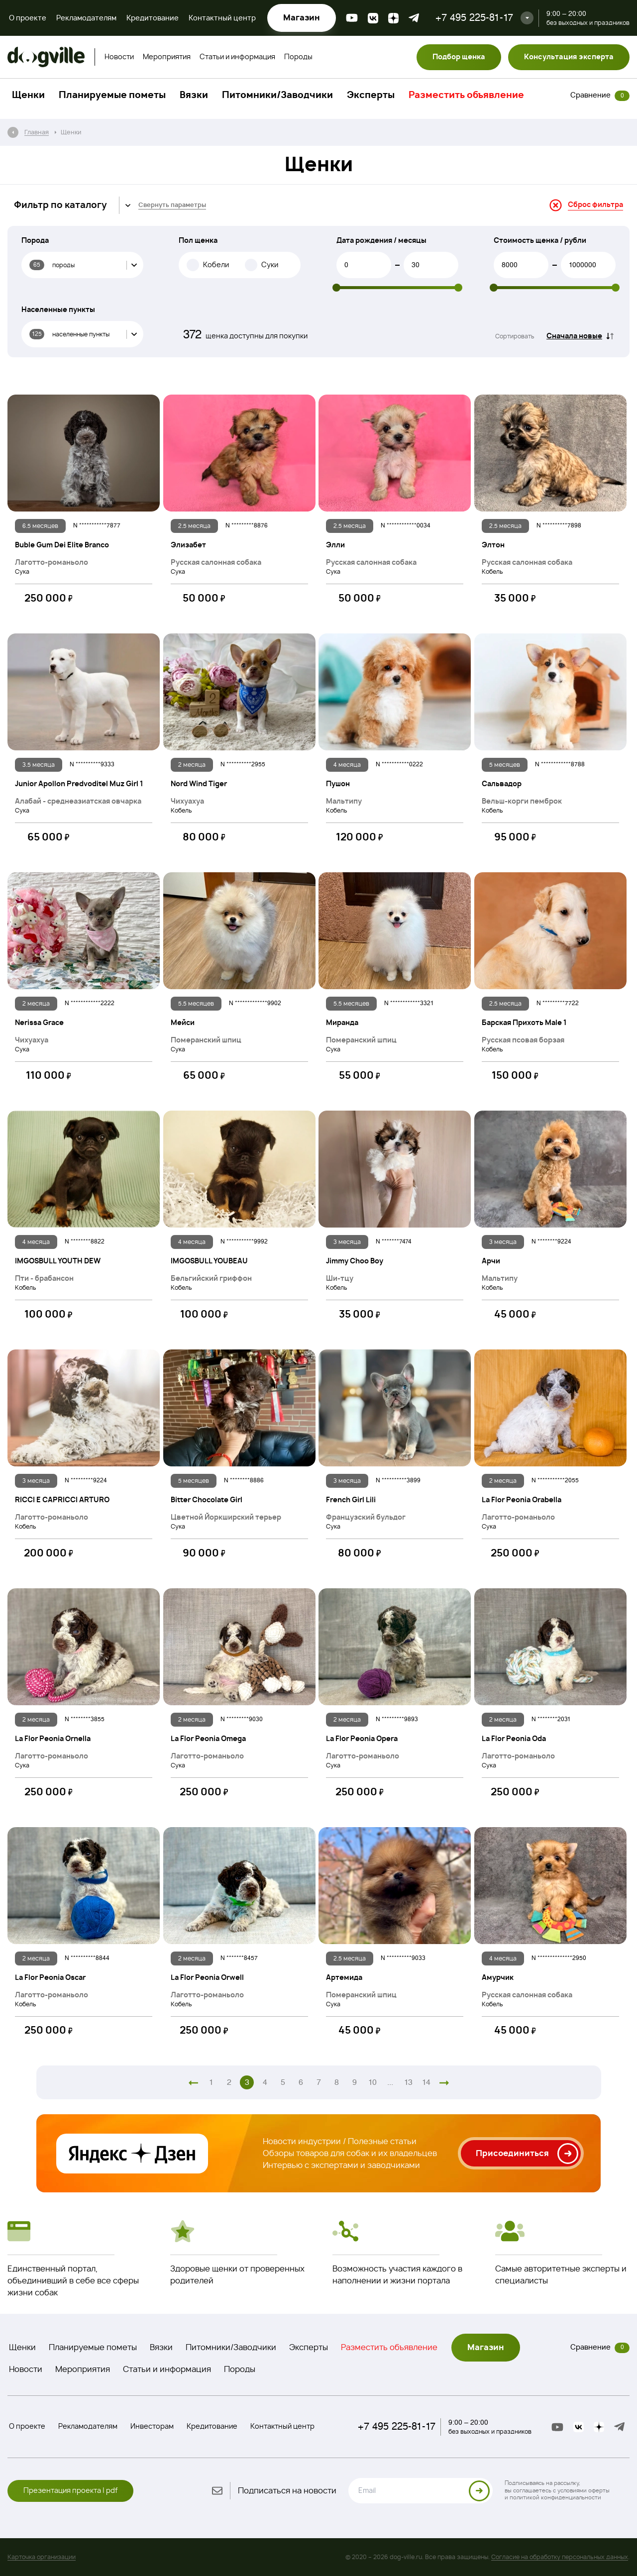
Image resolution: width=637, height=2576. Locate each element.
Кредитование (152, 18)
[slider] (336, 288)
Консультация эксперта (569, 57)
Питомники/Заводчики (277, 95)
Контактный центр (222, 18)
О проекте (27, 18)
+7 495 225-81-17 (474, 17)
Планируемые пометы (112, 95)
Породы (298, 57)
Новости (119, 57)
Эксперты (371, 95)
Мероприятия (167, 57)
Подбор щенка (458, 57)
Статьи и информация (237, 57)
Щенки (28, 95)
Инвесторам (152, 2426)
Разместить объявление (466, 95)
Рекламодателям (86, 18)
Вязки (194, 95)
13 (408, 2082)
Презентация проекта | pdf (70, 2490)
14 (426, 2082)
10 (372, 2082)
